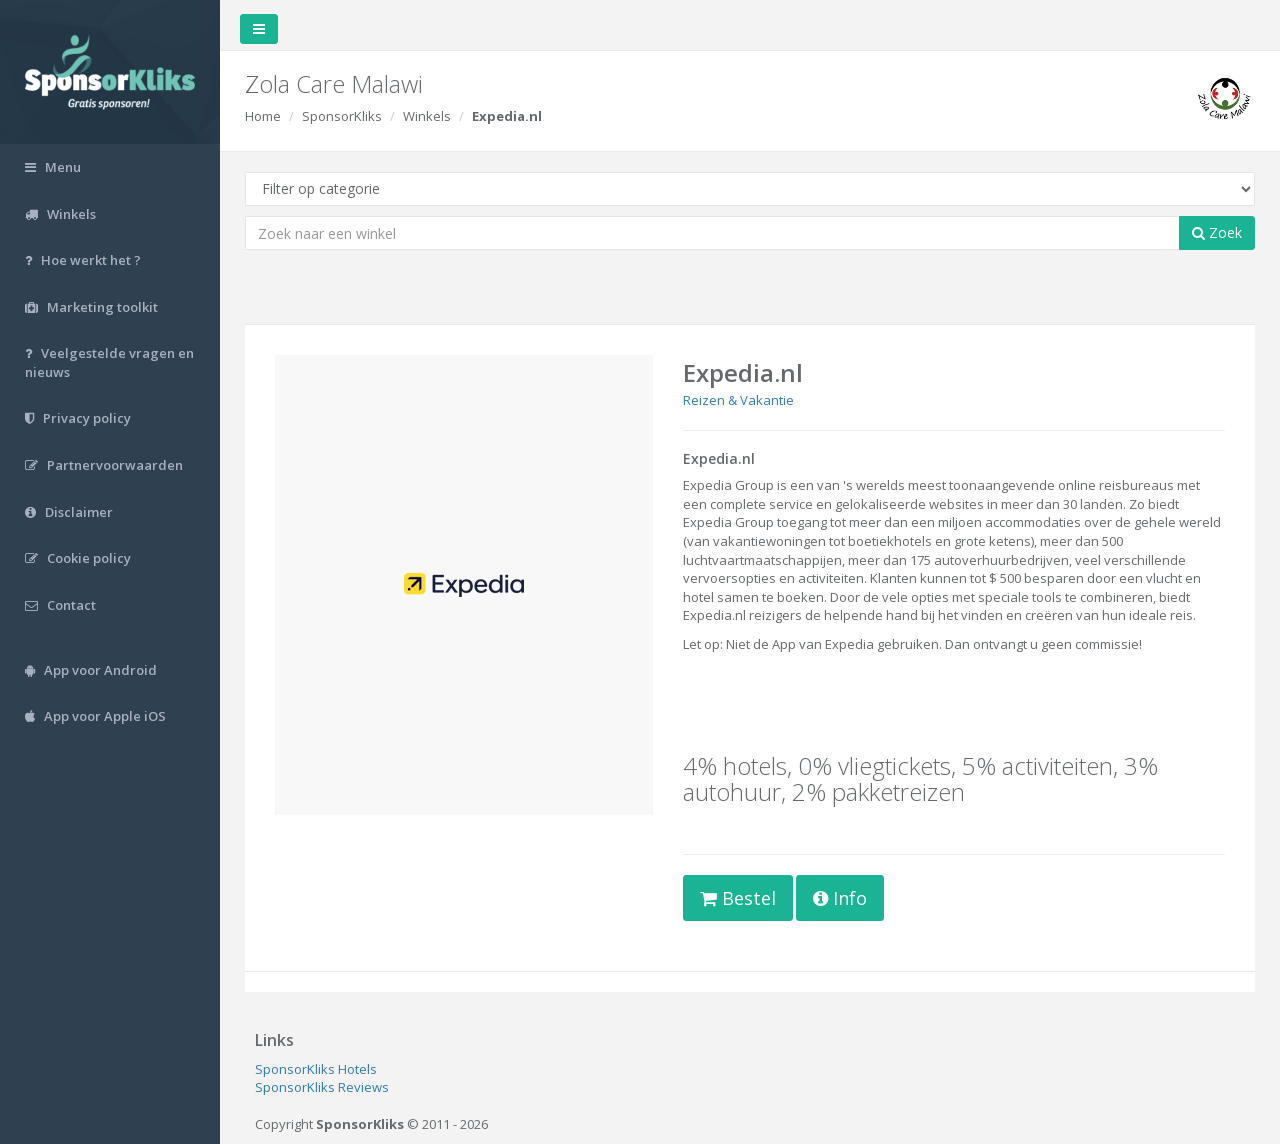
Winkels (427, 116)
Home (263, 116)
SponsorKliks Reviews (322, 1087)
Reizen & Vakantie (738, 400)
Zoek (1217, 232)
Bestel (738, 898)
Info (840, 898)
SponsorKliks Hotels (316, 1069)
